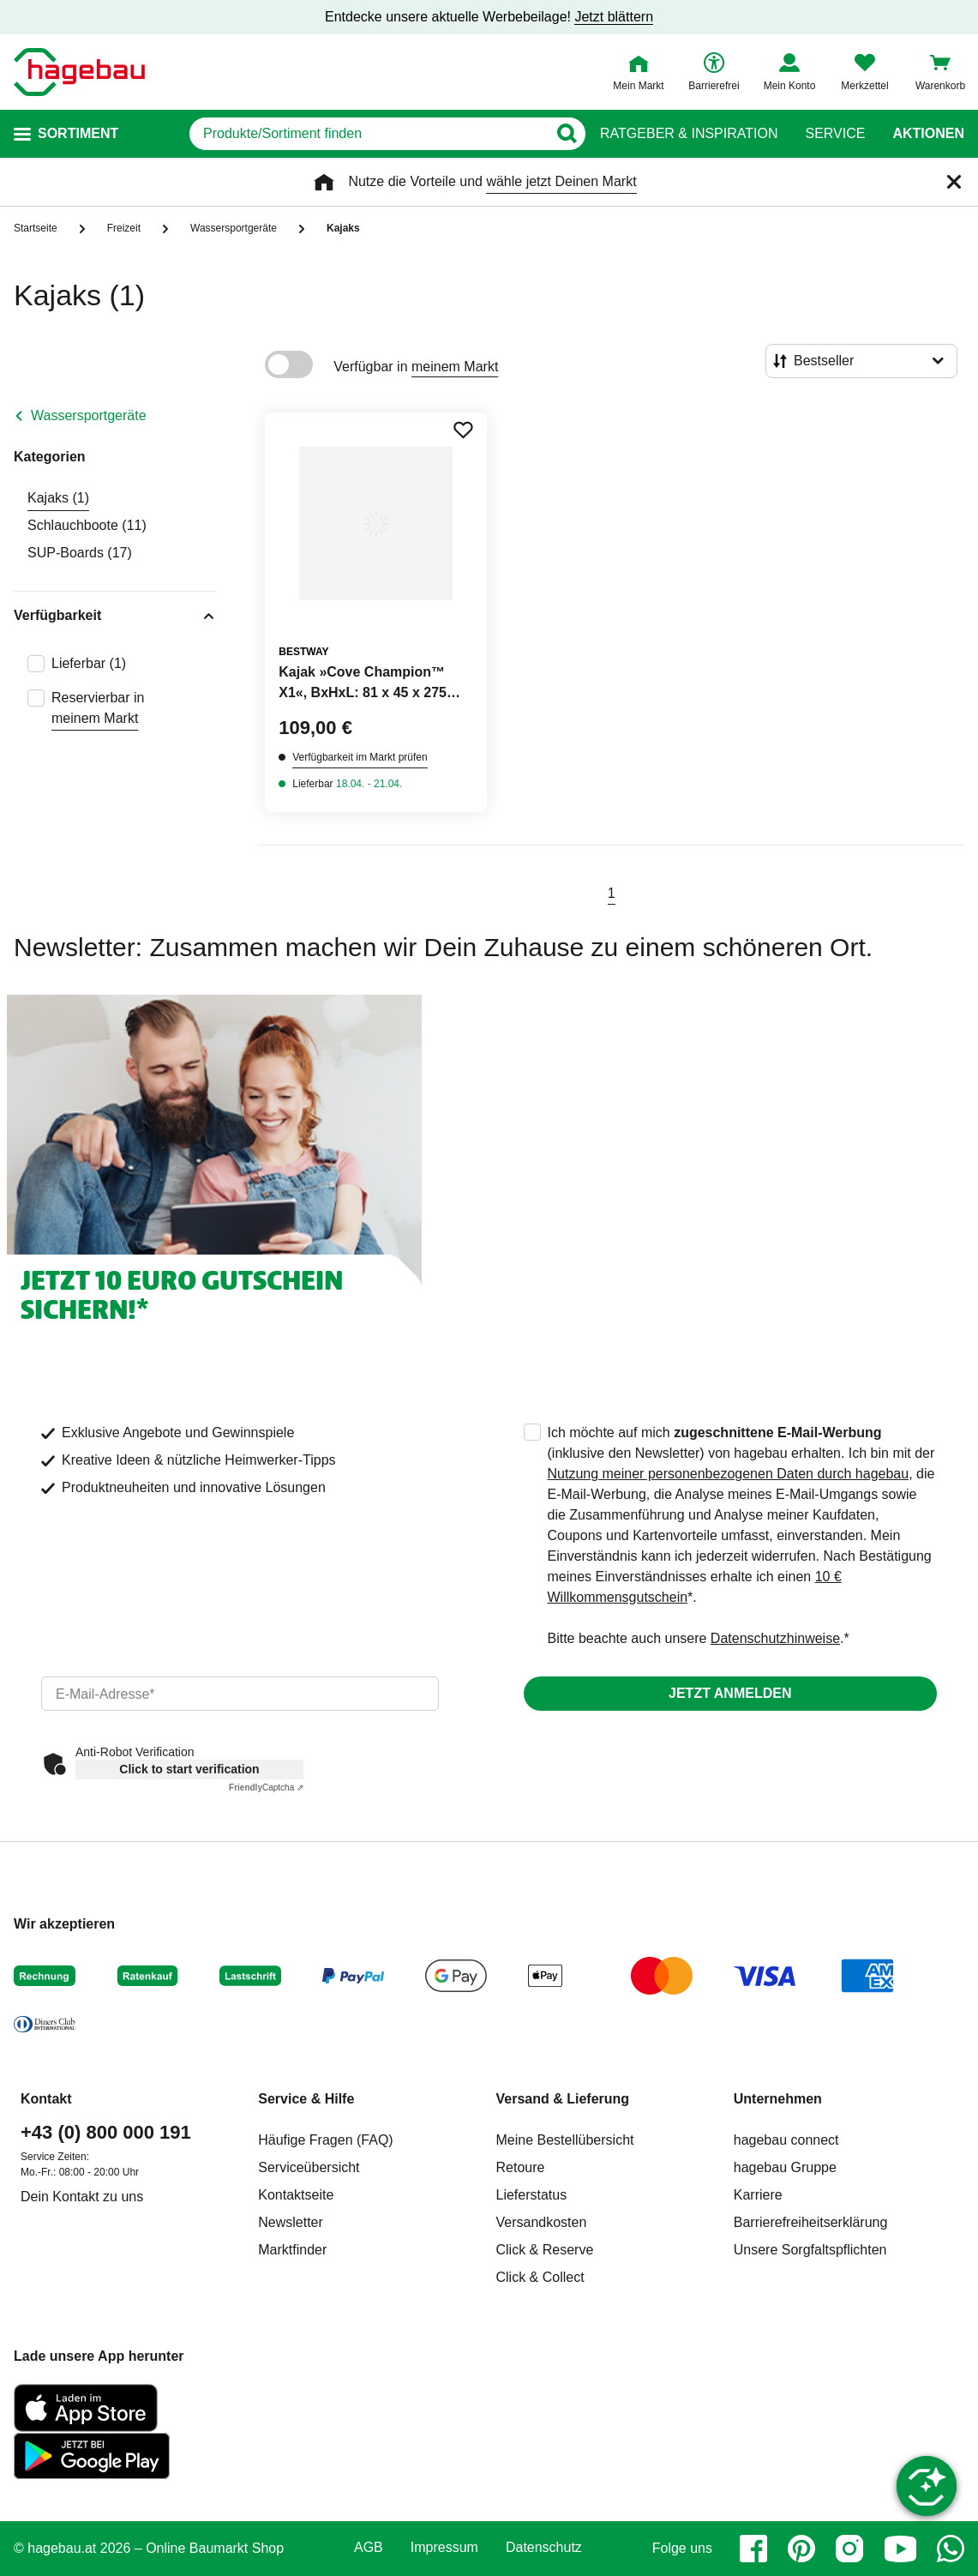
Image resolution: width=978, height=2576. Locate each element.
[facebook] (753, 2548)
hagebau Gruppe (785, 2167)
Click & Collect (540, 2277)
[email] (240, 1693)
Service (835, 134)
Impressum (444, 2548)
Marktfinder (292, 2249)
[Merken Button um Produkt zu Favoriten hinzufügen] (463, 429)
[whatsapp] (950, 2548)
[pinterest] (801, 2548)
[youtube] (900, 2548)
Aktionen (928, 134)
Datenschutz (544, 2548)
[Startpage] (79, 72)
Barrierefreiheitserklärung (811, 2222)
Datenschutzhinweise (775, 1638)
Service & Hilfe (306, 2098)
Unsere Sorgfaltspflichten (810, 2249)
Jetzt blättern (613, 16)
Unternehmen (778, 2098)
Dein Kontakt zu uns (82, 2196)
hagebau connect (786, 2140)
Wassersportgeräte (89, 415)
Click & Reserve (545, 2249)
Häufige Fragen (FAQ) (325, 2140)
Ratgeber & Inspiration (688, 134)
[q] (368, 133)
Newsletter (290, 2222)
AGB (368, 2548)
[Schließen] (954, 182)
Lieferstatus (531, 2195)
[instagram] (849, 2548)
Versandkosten (541, 2222)
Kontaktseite (295, 2195)
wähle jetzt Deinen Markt (561, 181)
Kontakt (46, 2098)
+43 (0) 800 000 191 (106, 2132)
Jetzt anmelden (730, 1693)
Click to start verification (189, 1769)
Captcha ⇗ (266, 1787)
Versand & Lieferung (563, 2098)
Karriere (758, 2195)
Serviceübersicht (308, 2167)
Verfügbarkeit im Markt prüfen (359, 757)
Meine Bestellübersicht (565, 2140)
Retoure (520, 2167)
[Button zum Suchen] (566, 133)
